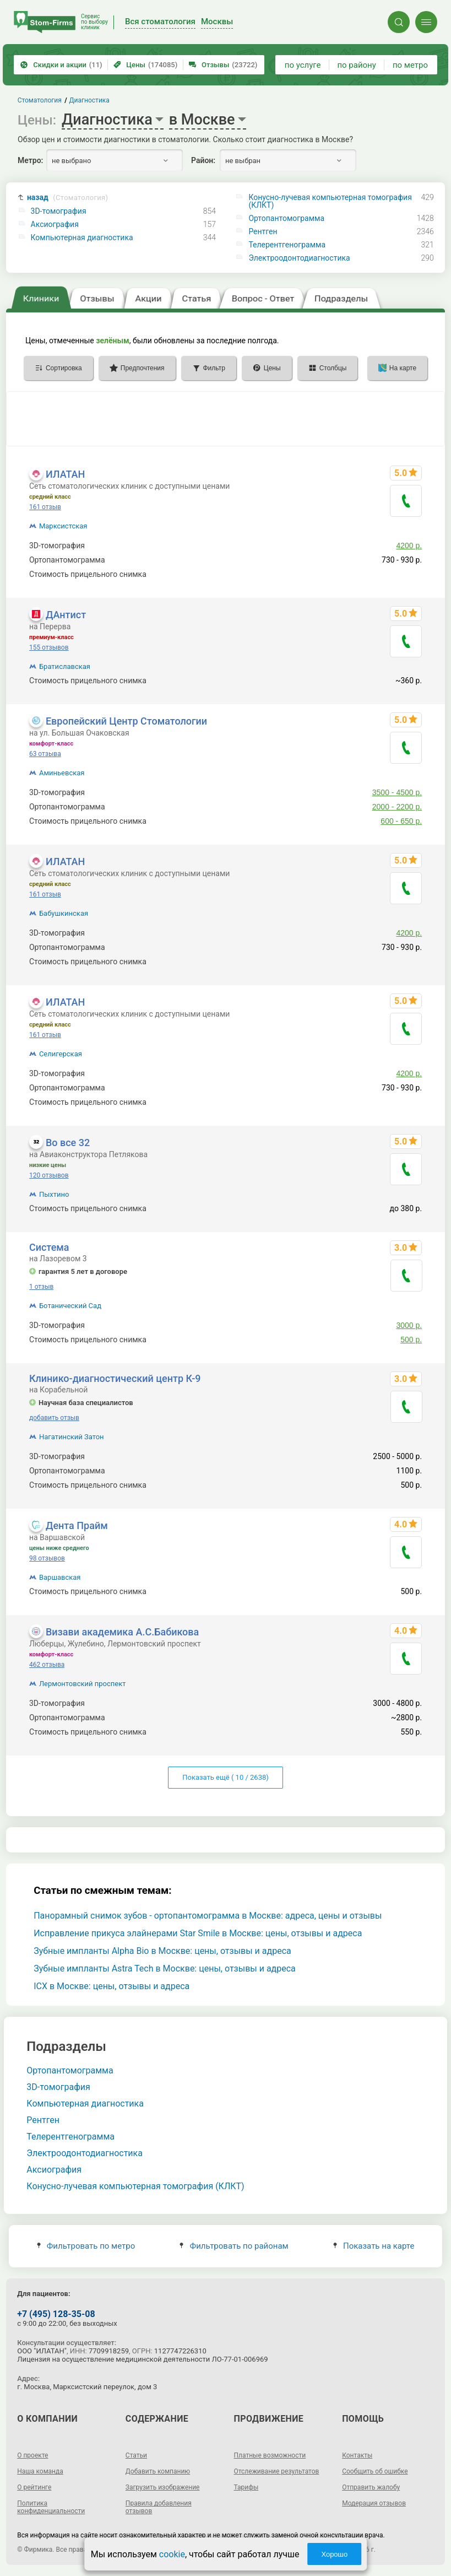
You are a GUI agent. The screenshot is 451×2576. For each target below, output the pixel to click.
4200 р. (409, 545)
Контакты (357, 2455)
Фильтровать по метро (86, 2246)
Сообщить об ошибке (374, 2471)
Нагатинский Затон (71, 1437)
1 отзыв (41, 1286)
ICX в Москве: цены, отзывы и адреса (111, 1986)
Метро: (30, 160)
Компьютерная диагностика (82, 237)
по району (356, 65)
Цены (145, 65)
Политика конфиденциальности (51, 2507)
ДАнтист (66, 614)
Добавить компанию (158, 2471)
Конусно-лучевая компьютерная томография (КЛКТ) (330, 201)
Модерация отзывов (374, 2503)
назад (67, 197)
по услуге (303, 65)
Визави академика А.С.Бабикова (122, 1632)
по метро (410, 65)
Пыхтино (54, 1194)
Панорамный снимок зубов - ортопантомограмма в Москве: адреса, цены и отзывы (208, 1915)
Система (49, 1247)
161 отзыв (45, 507)
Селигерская (60, 1054)
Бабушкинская (63, 913)
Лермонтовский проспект (82, 1683)
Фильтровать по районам (234, 2246)
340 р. (411, 574)
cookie (172, 2554)
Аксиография (55, 224)
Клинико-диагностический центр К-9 (115, 1378)
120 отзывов (49, 1175)
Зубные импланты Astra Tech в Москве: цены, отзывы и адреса (165, 1968)
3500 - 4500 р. (397, 792)
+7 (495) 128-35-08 (56, 2314)
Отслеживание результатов (276, 2471)
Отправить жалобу (371, 2487)
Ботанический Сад (70, 1305)
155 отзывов (49, 647)
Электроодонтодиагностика (299, 258)
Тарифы (246, 2487)
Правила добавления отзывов (159, 2507)
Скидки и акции (61, 65)
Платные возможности (270, 2455)
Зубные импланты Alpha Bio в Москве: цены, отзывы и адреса (162, 1951)
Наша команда (40, 2471)
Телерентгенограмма (286, 245)
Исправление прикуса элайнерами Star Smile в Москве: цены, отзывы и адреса (198, 1933)
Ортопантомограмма (286, 218)
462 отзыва (47, 1664)
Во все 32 (68, 1142)
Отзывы (223, 65)
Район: (203, 160)
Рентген (262, 231)
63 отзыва (45, 754)
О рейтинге (34, 2487)
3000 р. (409, 1325)
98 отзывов (47, 1558)
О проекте (32, 2455)
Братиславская (64, 666)
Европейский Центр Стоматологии (126, 721)
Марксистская (63, 526)
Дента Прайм (77, 1525)
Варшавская (60, 1577)
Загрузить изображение (163, 2487)
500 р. (411, 1339)
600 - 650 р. (401, 821)
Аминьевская (62, 773)
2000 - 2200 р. (397, 806)
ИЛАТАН (65, 474)
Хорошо (334, 2554)
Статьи (136, 2455)
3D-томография (58, 211)
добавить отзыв (54, 1418)
